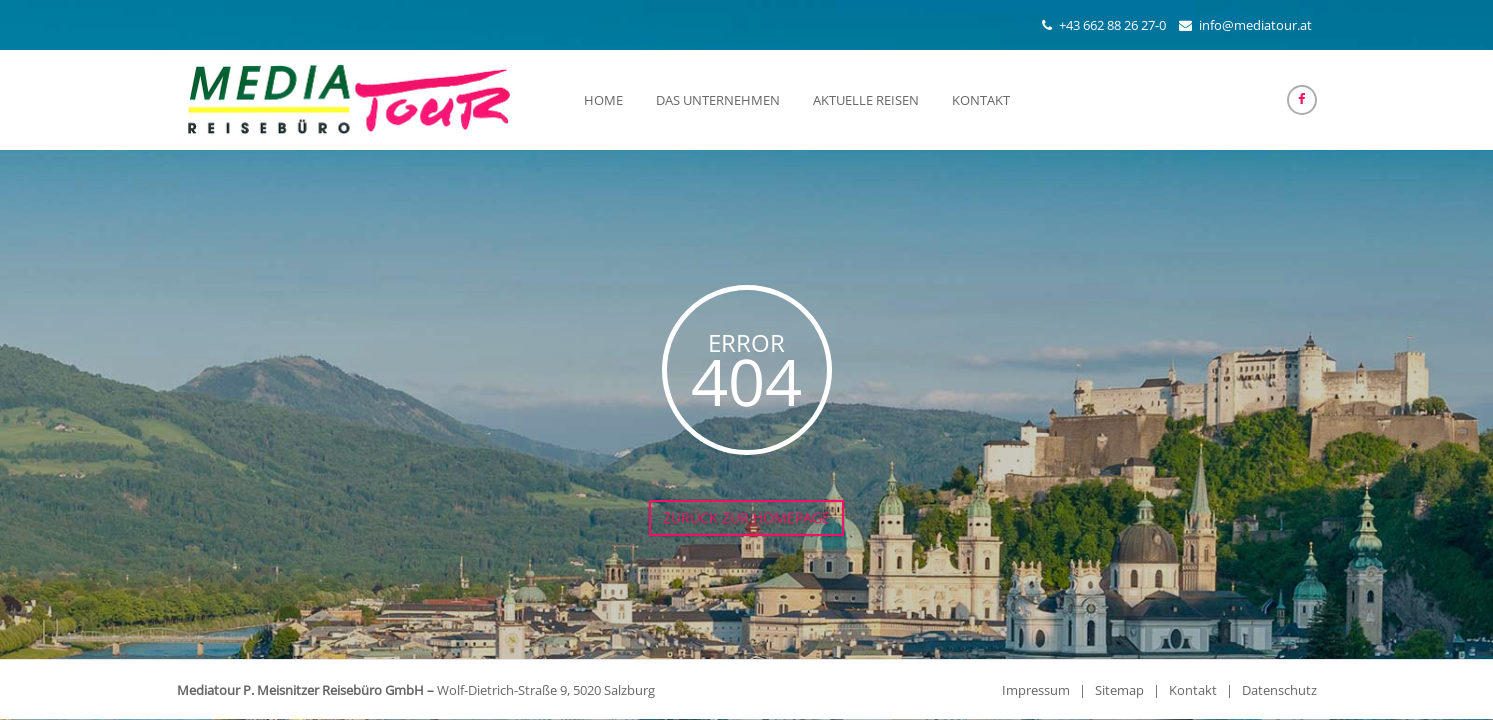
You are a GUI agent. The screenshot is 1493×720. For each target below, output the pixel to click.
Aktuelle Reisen (866, 100)
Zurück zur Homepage (746, 517)
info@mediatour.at (1255, 25)
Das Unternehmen (718, 100)
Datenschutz (1279, 690)
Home (603, 100)
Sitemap (1119, 690)
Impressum (1036, 690)
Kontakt (981, 100)
